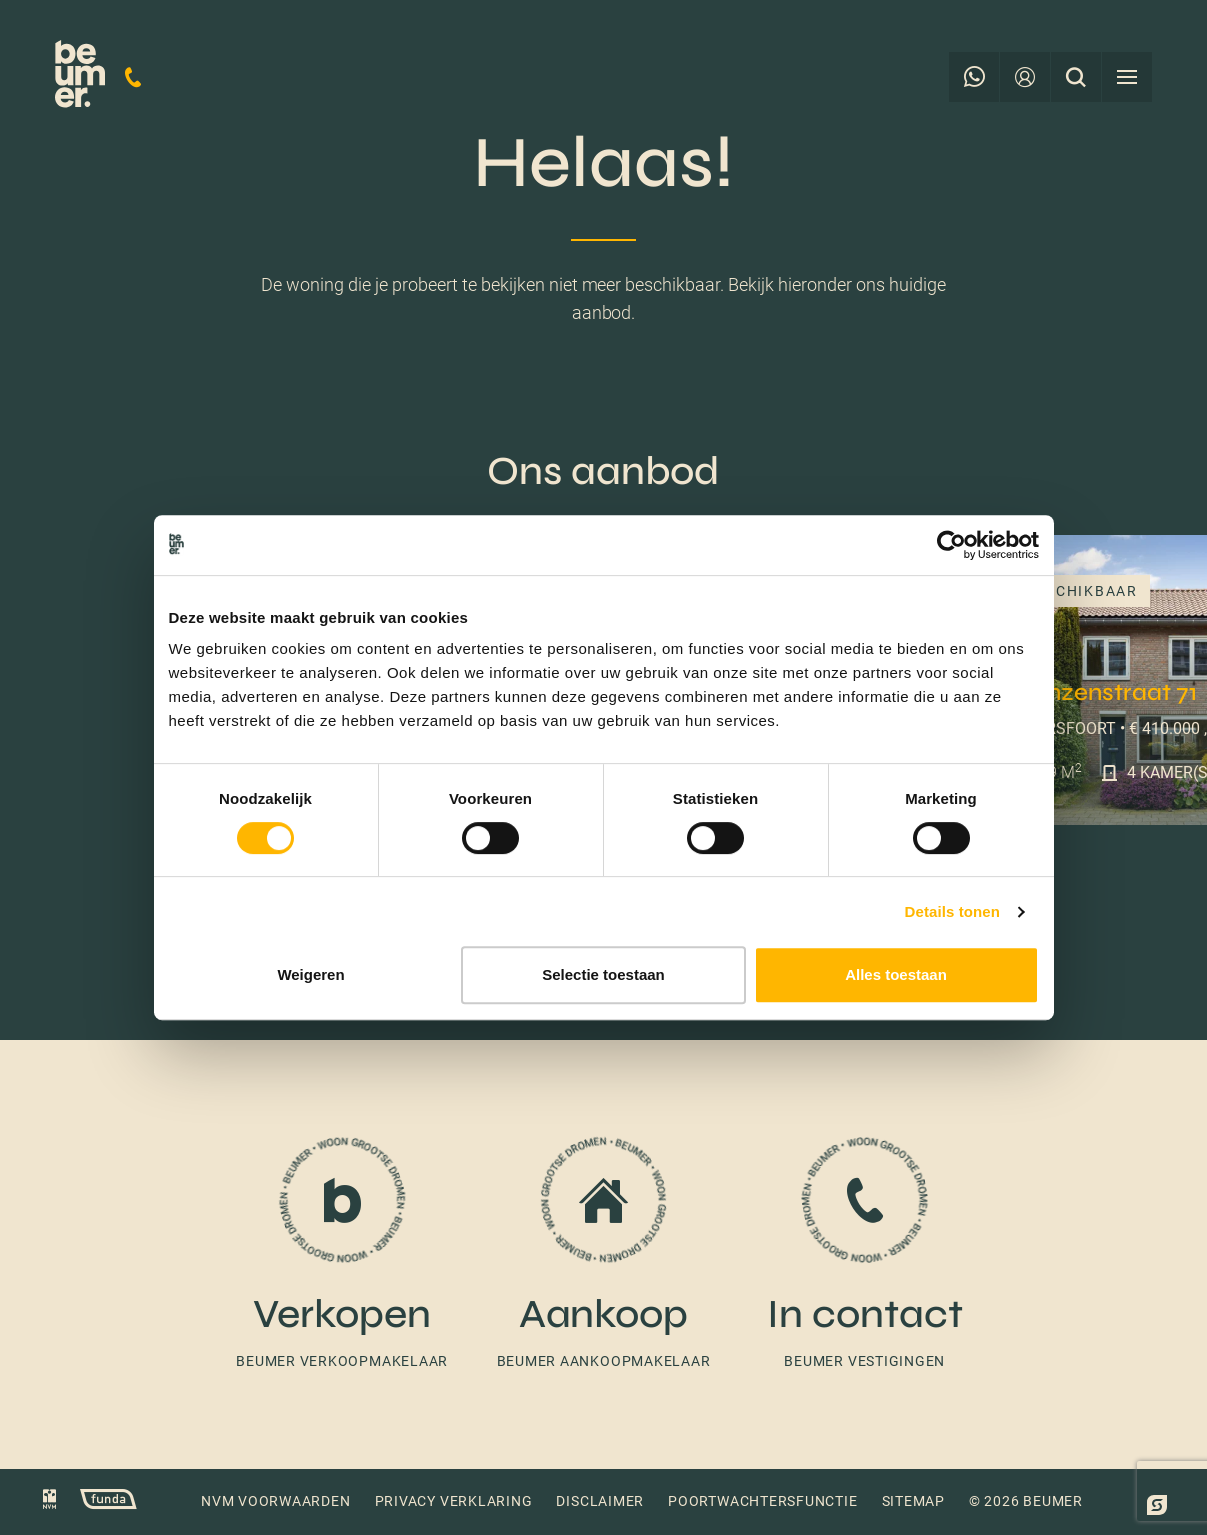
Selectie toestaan (603, 974)
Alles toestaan (896, 974)
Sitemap (913, 1501)
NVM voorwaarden (276, 1501)
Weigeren (310, 974)
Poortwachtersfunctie (762, 1501)
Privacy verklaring (454, 1501)
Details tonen (952, 911)
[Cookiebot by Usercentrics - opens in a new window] (951, 545)
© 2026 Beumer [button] (1026, 1501)
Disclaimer (600, 1501)
